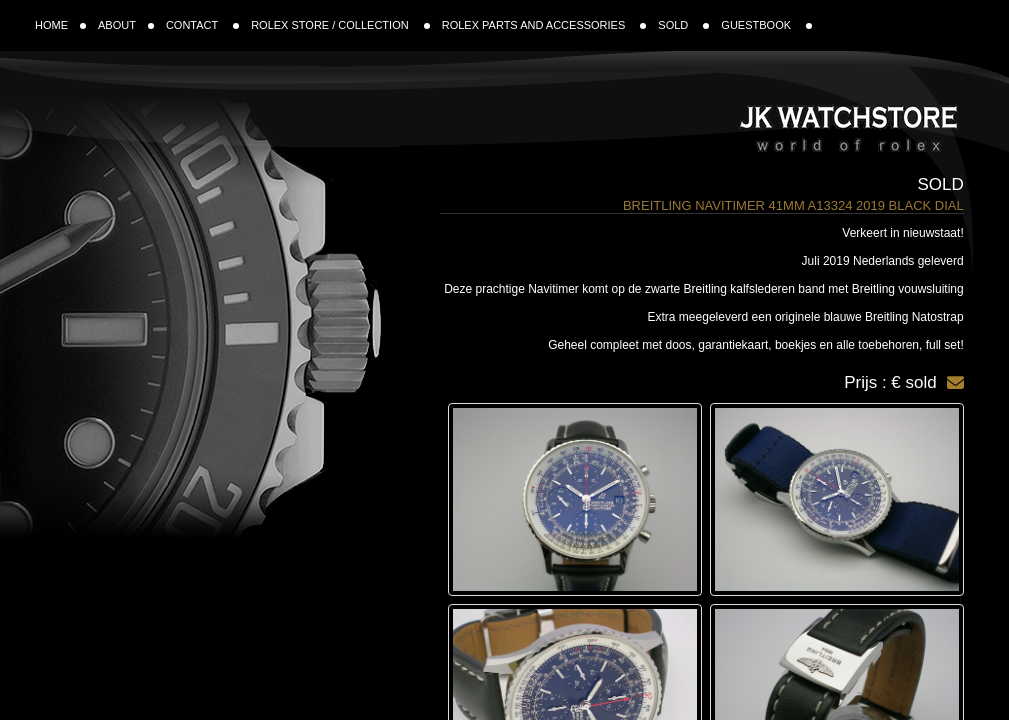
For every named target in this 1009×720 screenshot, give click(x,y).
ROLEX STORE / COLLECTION (340, 25)
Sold (940, 184)
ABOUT (126, 25)
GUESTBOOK (766, 25)
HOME (60, 25)
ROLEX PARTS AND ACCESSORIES (544, 25)
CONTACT (202, 25)
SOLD (683, 25)
